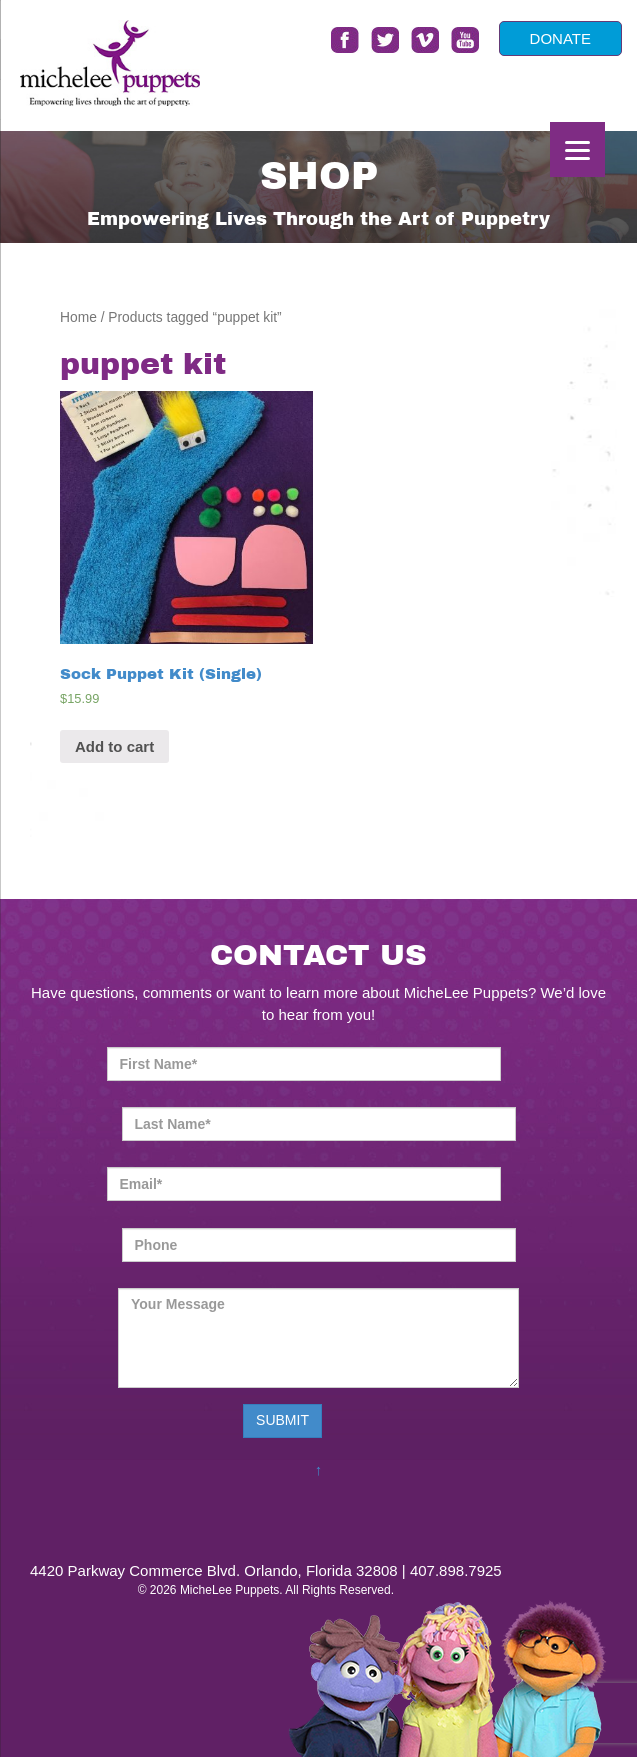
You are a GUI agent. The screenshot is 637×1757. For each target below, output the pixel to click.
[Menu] (577, 149)
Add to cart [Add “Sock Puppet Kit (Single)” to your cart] (114, 746)
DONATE (560, 38)
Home (78, 317)
